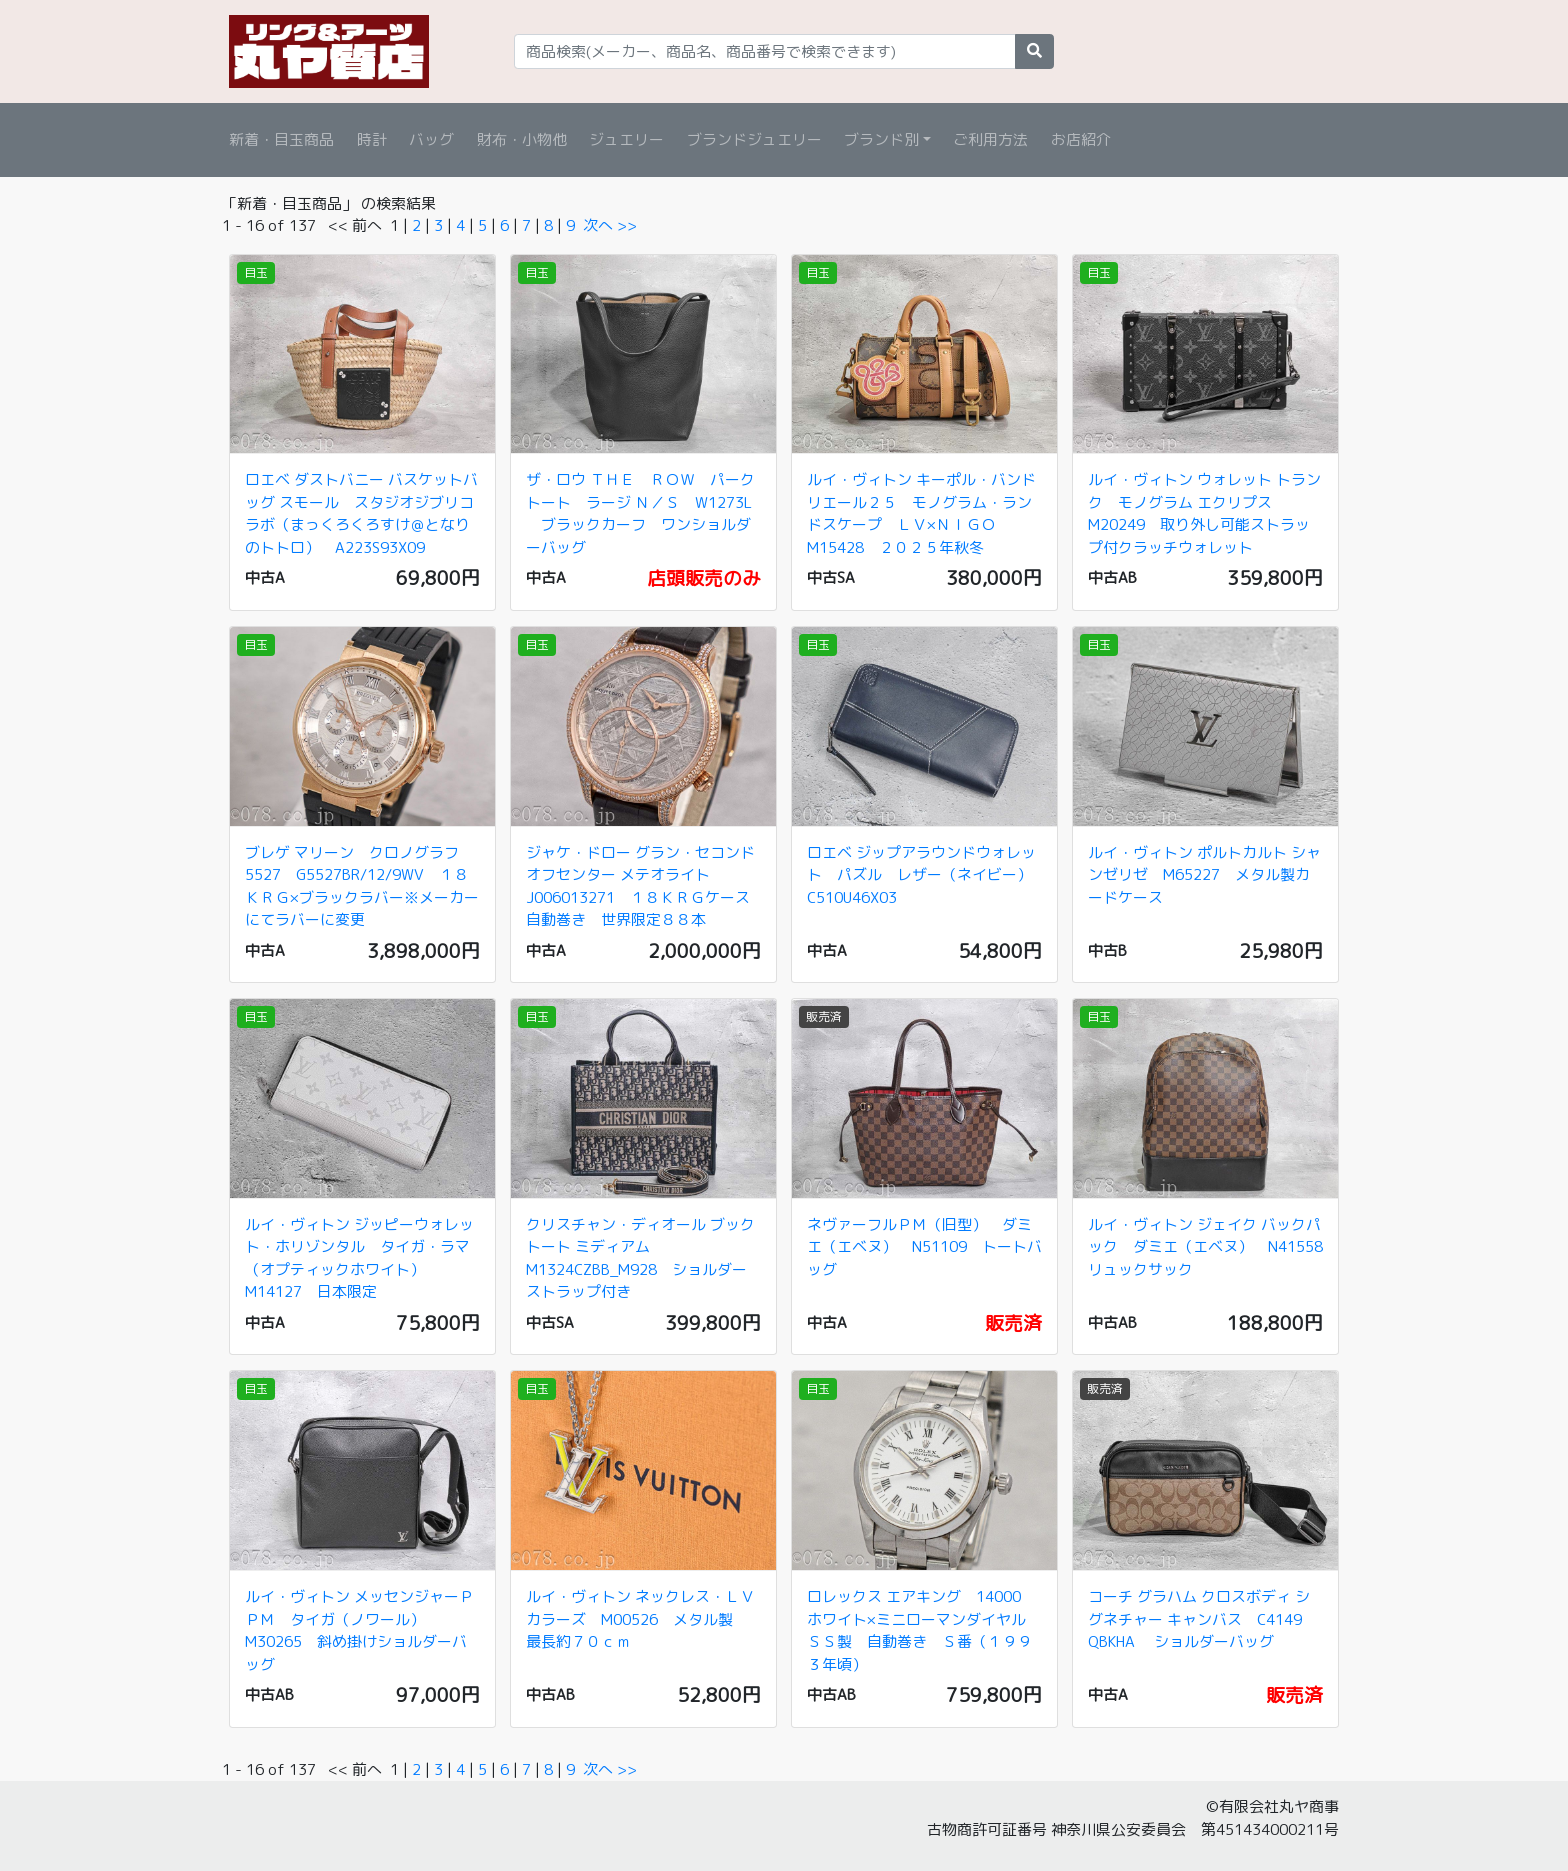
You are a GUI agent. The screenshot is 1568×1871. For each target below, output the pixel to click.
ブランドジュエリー (754, 139)
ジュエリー (626, 139)
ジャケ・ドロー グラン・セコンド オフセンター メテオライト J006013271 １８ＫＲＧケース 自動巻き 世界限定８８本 (645, 886)
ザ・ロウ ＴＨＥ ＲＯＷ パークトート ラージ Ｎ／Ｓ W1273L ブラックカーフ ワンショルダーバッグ (640, 513)
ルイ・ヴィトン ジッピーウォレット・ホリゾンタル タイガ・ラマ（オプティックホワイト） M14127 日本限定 (359, 1258)
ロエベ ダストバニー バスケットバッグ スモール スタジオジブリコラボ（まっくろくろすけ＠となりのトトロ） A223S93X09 (361, 513)
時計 (372, 139)
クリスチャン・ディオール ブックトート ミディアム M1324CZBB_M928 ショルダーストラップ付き (640, 1258)
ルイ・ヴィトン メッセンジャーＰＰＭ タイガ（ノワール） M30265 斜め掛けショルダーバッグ (359, 1630)
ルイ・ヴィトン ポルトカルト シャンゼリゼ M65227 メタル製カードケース (1204, 875)
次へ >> (610, 225)
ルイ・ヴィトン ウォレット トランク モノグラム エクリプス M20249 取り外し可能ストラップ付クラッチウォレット (1204, 513)
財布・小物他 (522, 139)
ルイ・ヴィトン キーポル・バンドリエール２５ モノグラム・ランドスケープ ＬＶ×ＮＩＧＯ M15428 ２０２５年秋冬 (921, 513)
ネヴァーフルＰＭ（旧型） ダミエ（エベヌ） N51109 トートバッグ (924, 1247)
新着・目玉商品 (281, 139)
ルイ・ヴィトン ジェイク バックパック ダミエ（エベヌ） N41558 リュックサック (1213, 1247)
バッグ (431, 139)
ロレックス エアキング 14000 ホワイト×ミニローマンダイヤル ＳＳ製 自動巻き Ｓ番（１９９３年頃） (924, 1630)
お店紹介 (1081, 139)
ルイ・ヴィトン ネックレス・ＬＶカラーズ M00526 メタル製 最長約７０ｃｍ (640, 1619)
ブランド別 (881, 139)
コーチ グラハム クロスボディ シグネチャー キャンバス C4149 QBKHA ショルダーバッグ (1199, 1619)
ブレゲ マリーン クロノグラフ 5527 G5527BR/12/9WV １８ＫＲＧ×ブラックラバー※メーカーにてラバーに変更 (362, 886)
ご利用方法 (990, 139)
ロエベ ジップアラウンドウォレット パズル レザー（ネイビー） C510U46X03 (927, 875)
